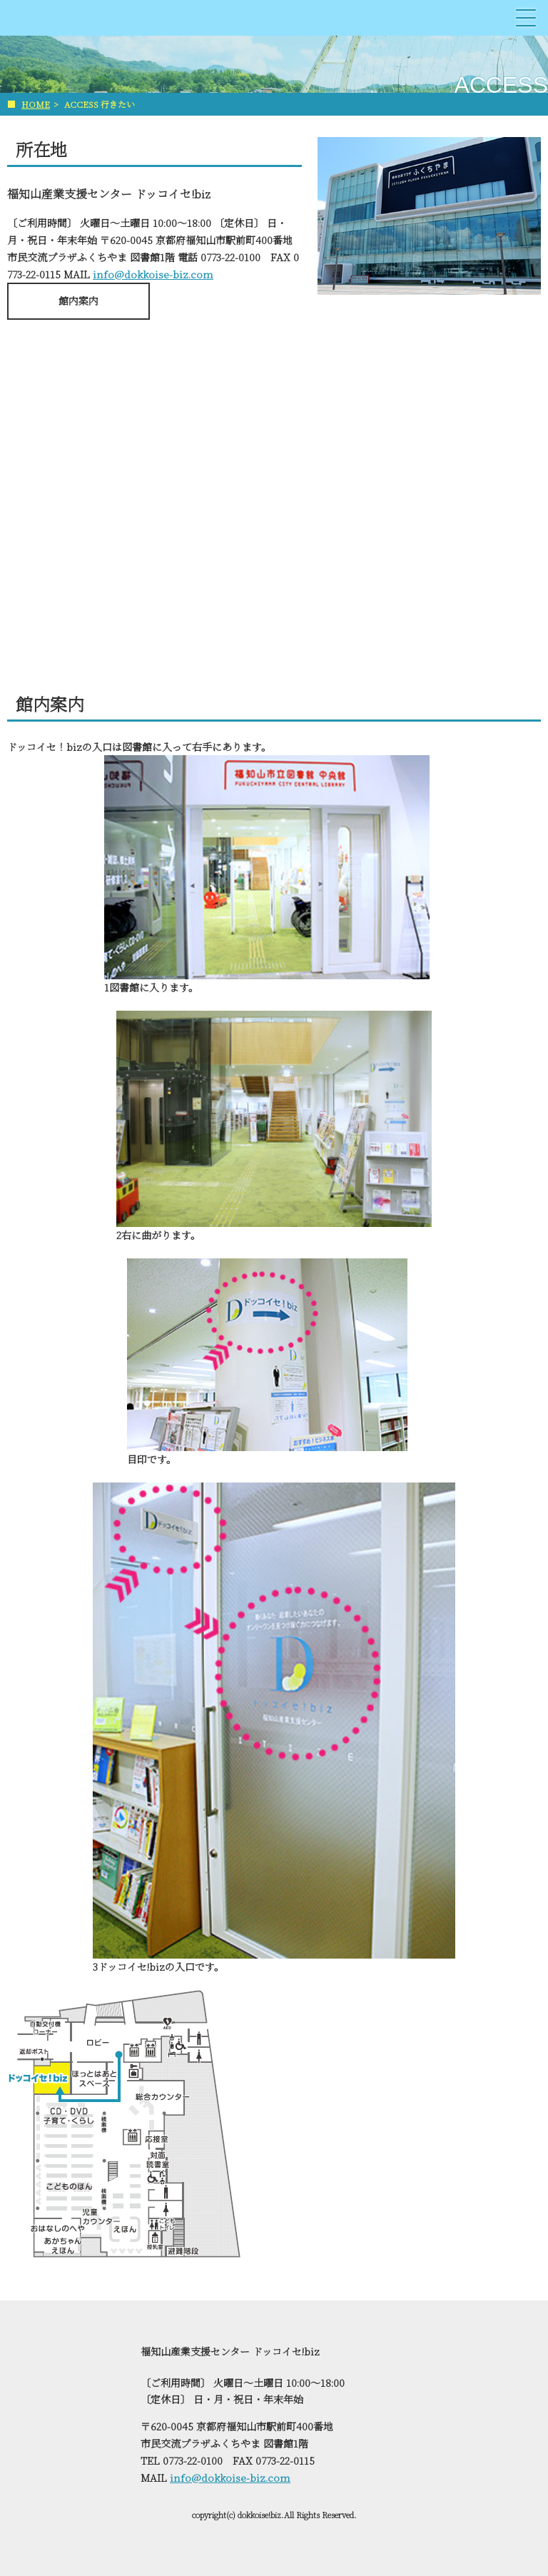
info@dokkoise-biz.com (153, 274)
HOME (35, 104)
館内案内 (78, 300)
